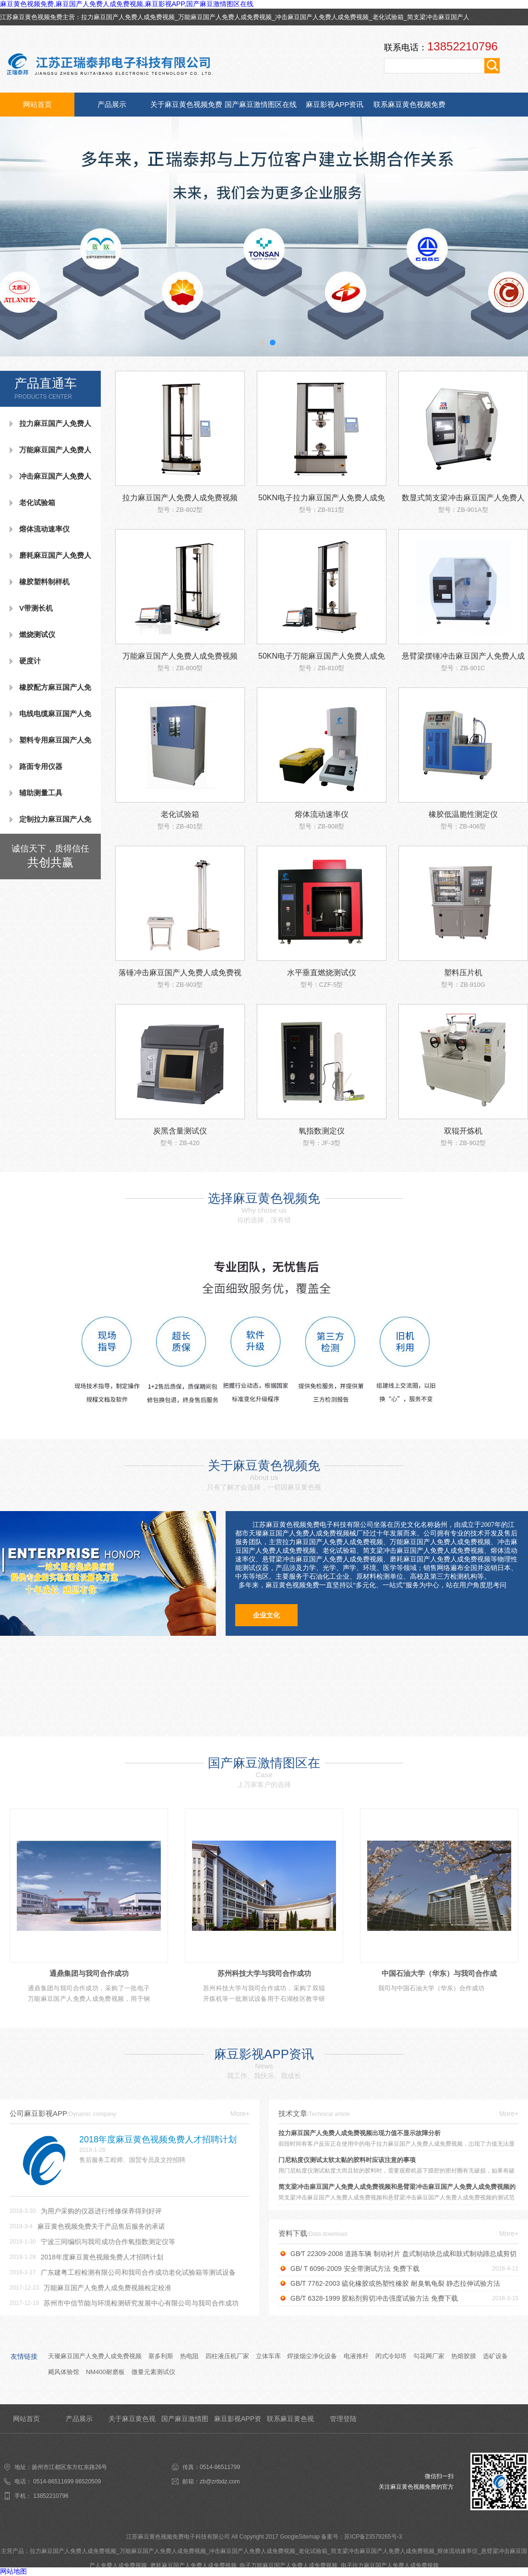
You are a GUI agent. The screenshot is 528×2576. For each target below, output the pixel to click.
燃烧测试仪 (37, 634)
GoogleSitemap (300, 2536)
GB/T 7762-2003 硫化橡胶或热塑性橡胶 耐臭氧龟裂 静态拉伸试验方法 (395, 2283)
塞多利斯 (160, 2356)
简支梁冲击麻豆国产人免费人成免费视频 (382, 2551)
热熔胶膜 (463, 2356)
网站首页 (37, 104)
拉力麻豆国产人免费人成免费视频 (128, 17)
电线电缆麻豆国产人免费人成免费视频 (50, 717)
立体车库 (268, 2356)
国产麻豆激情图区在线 (261, 104)
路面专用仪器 (40, 766)
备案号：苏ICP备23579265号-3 (361, 2536)
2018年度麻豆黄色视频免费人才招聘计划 (102, 2257)
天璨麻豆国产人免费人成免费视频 (95, 2356)
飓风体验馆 (63, 2371)
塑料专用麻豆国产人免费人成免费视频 (50, 744)
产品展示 (111, 104)
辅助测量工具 (40, 793)
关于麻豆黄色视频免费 (186, 104)
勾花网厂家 (428, 2356)
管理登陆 (343, 2418)
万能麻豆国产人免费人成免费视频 (225, 17)
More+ (240, 2113)
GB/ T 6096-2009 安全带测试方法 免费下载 (355, 2268)
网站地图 (13, 2571)
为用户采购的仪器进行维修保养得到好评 (101, 2211)
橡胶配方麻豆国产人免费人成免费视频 (50, 691)
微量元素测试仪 (153, 2371)
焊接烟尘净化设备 (312, 2356)
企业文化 (266, 1615)
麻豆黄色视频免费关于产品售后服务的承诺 (101, 2226)
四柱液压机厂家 (227, 2356)
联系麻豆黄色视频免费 (409, 104)
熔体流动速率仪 (44, 529)
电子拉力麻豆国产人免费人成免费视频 (390, 2565)
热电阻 (189, 2356)
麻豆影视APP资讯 (334, 104)
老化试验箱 (388, 17)
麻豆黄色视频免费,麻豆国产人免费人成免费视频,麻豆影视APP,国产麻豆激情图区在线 (126, 4)
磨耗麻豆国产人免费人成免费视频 (50, 559)
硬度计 (30, 661)
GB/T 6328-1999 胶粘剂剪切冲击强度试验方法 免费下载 (374, 2298)
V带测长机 (36, 608)
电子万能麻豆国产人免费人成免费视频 (288, 2565)
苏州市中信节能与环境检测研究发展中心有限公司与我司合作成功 (141, 2303)
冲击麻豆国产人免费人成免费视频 (322, 17)
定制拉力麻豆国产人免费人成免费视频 (50, 823)
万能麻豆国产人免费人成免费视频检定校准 (107, 2288)
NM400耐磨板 (105, 2371)
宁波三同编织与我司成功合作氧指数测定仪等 (108, 2241)
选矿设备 (495, 2356)
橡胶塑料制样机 (44, 582)
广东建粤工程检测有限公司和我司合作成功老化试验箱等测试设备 (138, 2272)
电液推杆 (356, 2356)
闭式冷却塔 (391, 2356)
